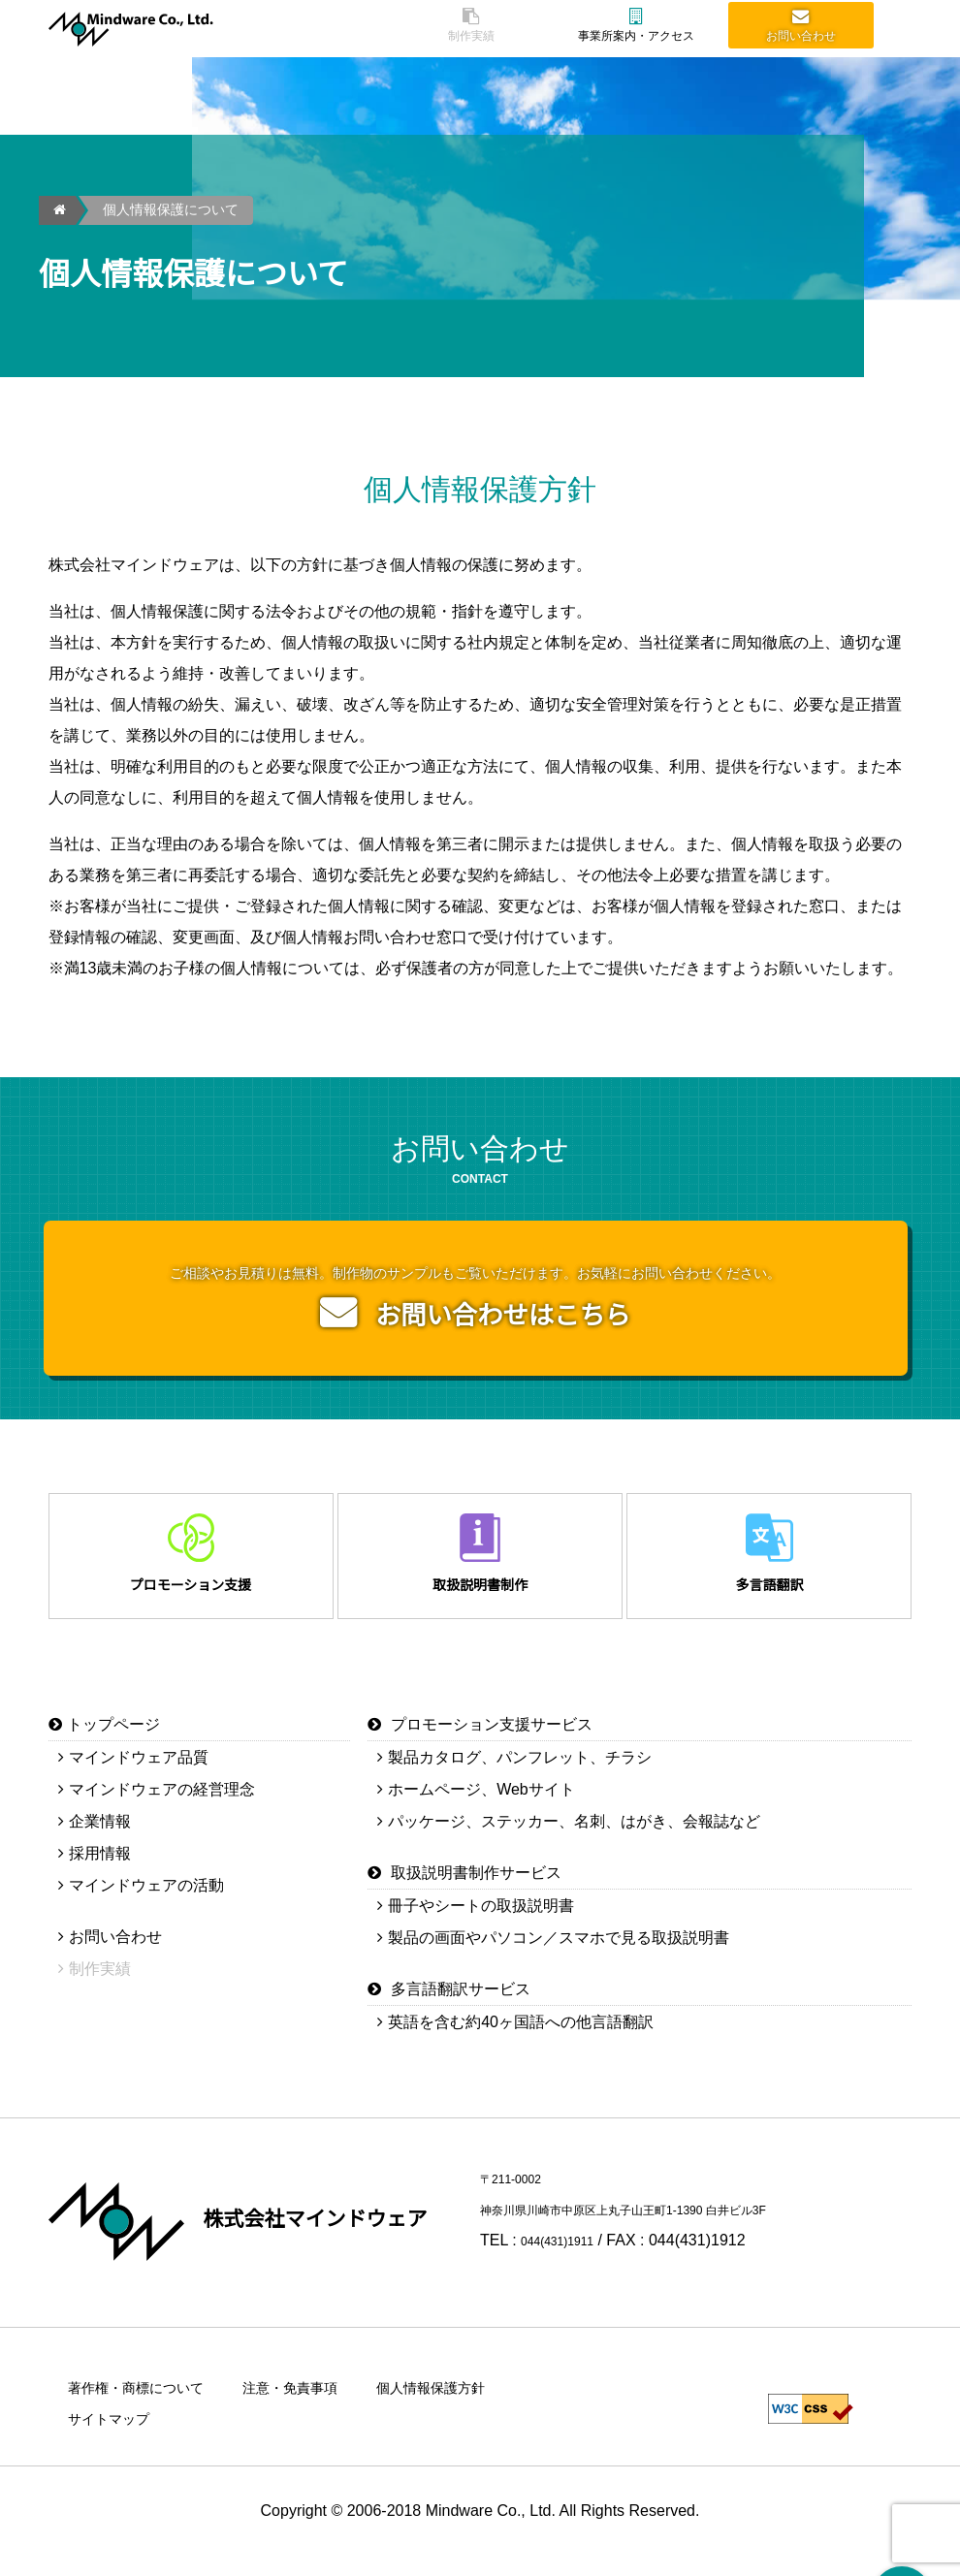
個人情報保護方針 (471, 2402)
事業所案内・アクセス (636, 28)
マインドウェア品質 (138, 1772)
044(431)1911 (569, 2254)
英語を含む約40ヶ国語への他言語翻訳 (521, 2036)
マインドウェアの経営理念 (162, 1804)
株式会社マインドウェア (332, 2232)
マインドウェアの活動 (146, 1900)
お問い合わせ (801, 28)
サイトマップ (114, 2433)
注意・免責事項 (316, 2402)
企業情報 (100, 1836)
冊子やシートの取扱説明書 (481, 1920)
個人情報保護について (171, 210)
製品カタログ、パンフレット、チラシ (520, 1772)
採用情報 (100, 1868)
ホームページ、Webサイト (481, 1804)
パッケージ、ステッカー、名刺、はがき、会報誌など (574, 1836)
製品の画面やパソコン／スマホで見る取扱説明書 (558, 1952)
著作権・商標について (145, 2402)
